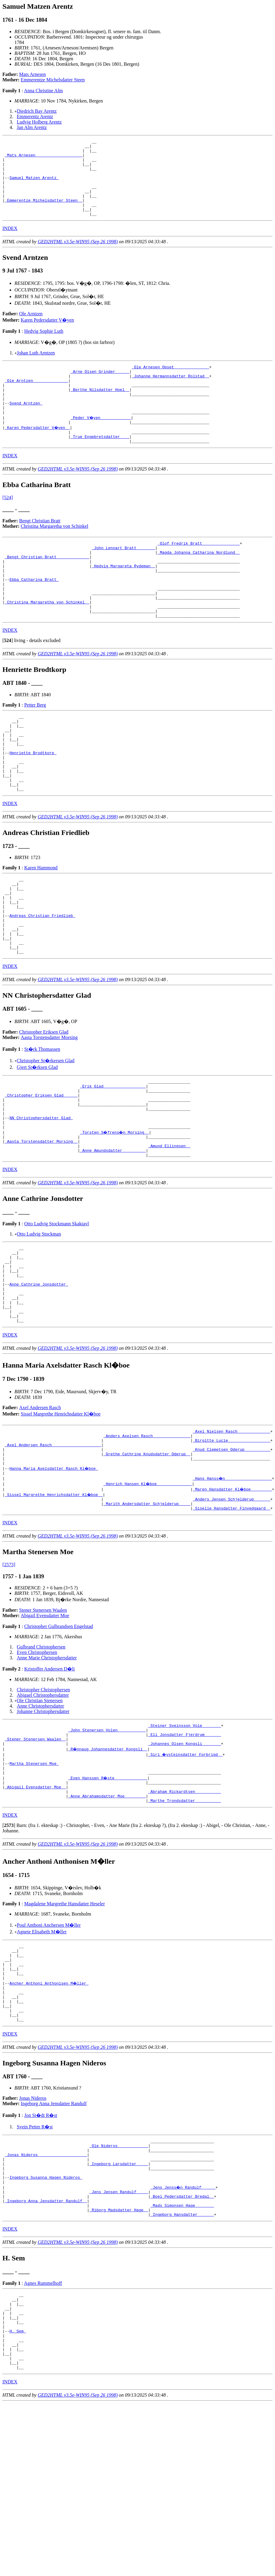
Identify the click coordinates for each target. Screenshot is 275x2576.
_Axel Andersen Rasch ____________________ (53, 1553)
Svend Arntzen (25, 426)
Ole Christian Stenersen (40, 1816)
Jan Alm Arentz (32, 127)
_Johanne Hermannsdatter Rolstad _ (170, 394)
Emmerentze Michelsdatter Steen (53, 79)
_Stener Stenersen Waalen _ (35, 1858)
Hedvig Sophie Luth (43, 346)
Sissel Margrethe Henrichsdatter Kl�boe (61, 1518)
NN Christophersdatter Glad (41, 1201)
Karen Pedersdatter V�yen (47, 335)
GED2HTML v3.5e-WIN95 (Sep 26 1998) (78, 257)
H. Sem (17, 2496)
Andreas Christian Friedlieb (42, 983)
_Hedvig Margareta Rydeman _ (123, 600)
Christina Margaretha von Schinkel (54, 555)
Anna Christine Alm (43, 90)
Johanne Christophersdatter (43, 1827)
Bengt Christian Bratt (40, 549)
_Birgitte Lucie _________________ (231, 1548)
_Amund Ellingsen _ (169, 1233)
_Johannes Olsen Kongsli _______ (184, 1863)
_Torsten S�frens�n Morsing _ (115, 1217)
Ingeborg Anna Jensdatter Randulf (54, 2246)
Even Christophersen (37, 1768)
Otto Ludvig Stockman (39, 1323)
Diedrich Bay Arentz (37, 111)
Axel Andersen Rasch (40, 1512)
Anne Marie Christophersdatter (47, 1773)
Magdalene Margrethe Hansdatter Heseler (64, 2032)
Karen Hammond (41, 927)
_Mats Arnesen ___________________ (43, 158)
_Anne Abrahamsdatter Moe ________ (106, 1923)
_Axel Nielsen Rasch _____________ (231, 1537)
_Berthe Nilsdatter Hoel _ (99, 410)
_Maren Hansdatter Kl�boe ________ (233, 1602)
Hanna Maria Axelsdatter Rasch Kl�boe (53, 1580)
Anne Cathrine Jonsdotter (38, 1381)
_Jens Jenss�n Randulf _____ (183, 2339)
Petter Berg (35, 749)
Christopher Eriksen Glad (44, 1107)
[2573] (8, 1680)
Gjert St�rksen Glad (37, 1142)
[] (7, 684)
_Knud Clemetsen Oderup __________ (231, 1558)
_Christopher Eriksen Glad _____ (41, 1173)
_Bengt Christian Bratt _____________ (47, 589)
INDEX (9, 243)
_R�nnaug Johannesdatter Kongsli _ (108, 1869)
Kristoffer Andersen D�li (49, 1784)
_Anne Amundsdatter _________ (112, 1239)
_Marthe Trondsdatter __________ (184, 1929)
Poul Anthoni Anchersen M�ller (49, 2053)
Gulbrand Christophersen (41, 1762)
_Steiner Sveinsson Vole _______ (184, 1842)
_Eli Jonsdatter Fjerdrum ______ (184, 1853)
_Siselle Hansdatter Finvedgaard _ (231, 1624)
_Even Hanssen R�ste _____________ (108, 1901)
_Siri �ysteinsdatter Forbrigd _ (185, 1874)
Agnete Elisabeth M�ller (42, 2060)
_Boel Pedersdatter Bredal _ (182, 2350)
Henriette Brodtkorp (32, 805)
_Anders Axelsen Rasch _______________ (146, 1542)
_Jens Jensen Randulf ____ (118, 2344)
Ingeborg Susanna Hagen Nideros (45, 2328)
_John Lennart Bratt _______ (123, 578)
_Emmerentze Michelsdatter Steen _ (43, 213)
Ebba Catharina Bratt (34, 616)
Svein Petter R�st (35, 2269)
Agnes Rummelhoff (43, 2440)
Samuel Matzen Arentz (34, 185)
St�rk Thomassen (42, 1124)
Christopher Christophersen (43, 1805)
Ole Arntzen (31, 329)
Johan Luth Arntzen (36, 368)
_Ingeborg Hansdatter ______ (182, 2371)
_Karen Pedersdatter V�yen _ (37, 453)
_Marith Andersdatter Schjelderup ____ (146, 1618)
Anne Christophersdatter (40, 1821)
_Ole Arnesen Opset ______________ (170, 383)
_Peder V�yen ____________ (101, 443)
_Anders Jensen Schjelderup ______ (231, 1613)
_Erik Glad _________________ (112, 1163)
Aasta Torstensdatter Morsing (49, 1112)
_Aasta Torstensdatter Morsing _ (41, 1228)
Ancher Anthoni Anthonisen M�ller (49, 2118)
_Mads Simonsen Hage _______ (182, 2360)
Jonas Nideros (32, 2241)
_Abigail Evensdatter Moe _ (35, 1912)
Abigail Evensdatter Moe (45, 1731)
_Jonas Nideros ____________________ (46, 2301)
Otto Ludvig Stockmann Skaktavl (56, 1313)
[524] (7, 526)
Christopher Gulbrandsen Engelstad (58, 1742)
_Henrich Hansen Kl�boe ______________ (147, 1596)
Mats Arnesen (32, 74)
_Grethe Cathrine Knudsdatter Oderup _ (146, 1564)
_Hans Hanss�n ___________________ (233, 1591)
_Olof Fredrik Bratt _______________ (199, 573)
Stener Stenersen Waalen (43, 1725)
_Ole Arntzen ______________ (36, 399)
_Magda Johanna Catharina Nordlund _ (199, 584)
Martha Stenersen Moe (34, 1885)
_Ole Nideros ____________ (118, 2290)
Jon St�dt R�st (40, 2258)
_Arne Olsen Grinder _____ (99, 388)
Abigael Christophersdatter (43, 1810)
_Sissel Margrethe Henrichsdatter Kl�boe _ (54, 1607)
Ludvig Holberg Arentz (39, 121)
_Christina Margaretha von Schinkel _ (47, 643)
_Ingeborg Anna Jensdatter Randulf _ (46, 2355)
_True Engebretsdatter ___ (99, 464)
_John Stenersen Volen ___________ (106, 1847)
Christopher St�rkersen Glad (45, 1135)
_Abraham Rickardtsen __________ (184, 1918)
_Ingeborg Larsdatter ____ (118, 2312)
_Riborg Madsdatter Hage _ (118, 2366)
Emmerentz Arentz (35, 116)
